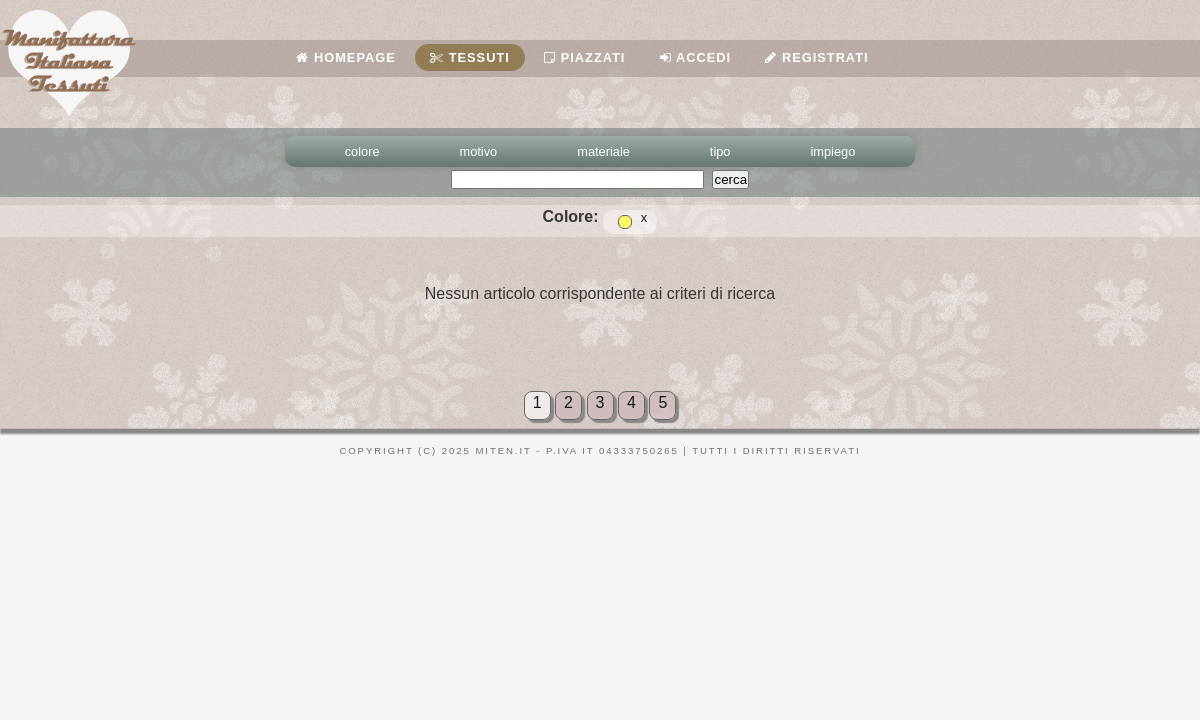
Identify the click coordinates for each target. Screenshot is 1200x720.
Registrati (816, 57)
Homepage (345, 57)
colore (362, 151)
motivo (479, 151)
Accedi (695, 57)
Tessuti (470, 57)
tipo (720, 151)
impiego (833, 151)
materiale (603, 151)
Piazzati (584, 57)
